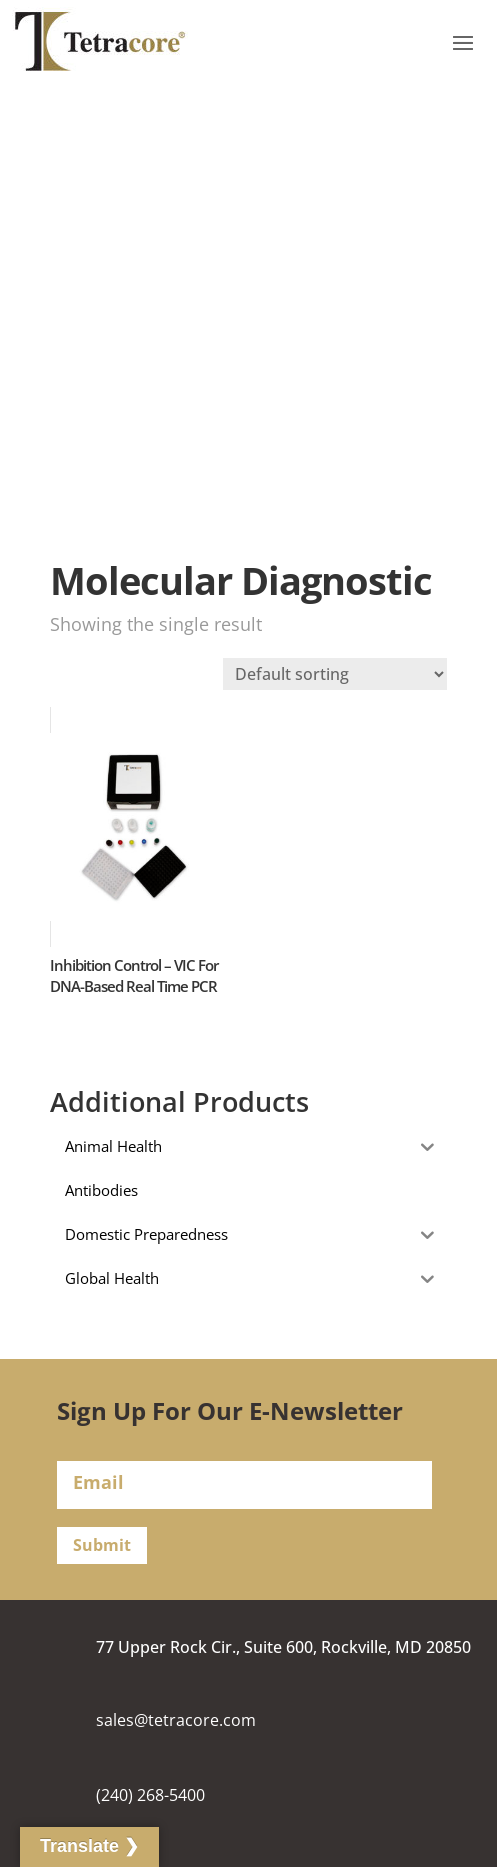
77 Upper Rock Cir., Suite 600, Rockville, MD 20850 (283, 1647)
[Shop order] (335, 674)
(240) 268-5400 (150, 1795)
